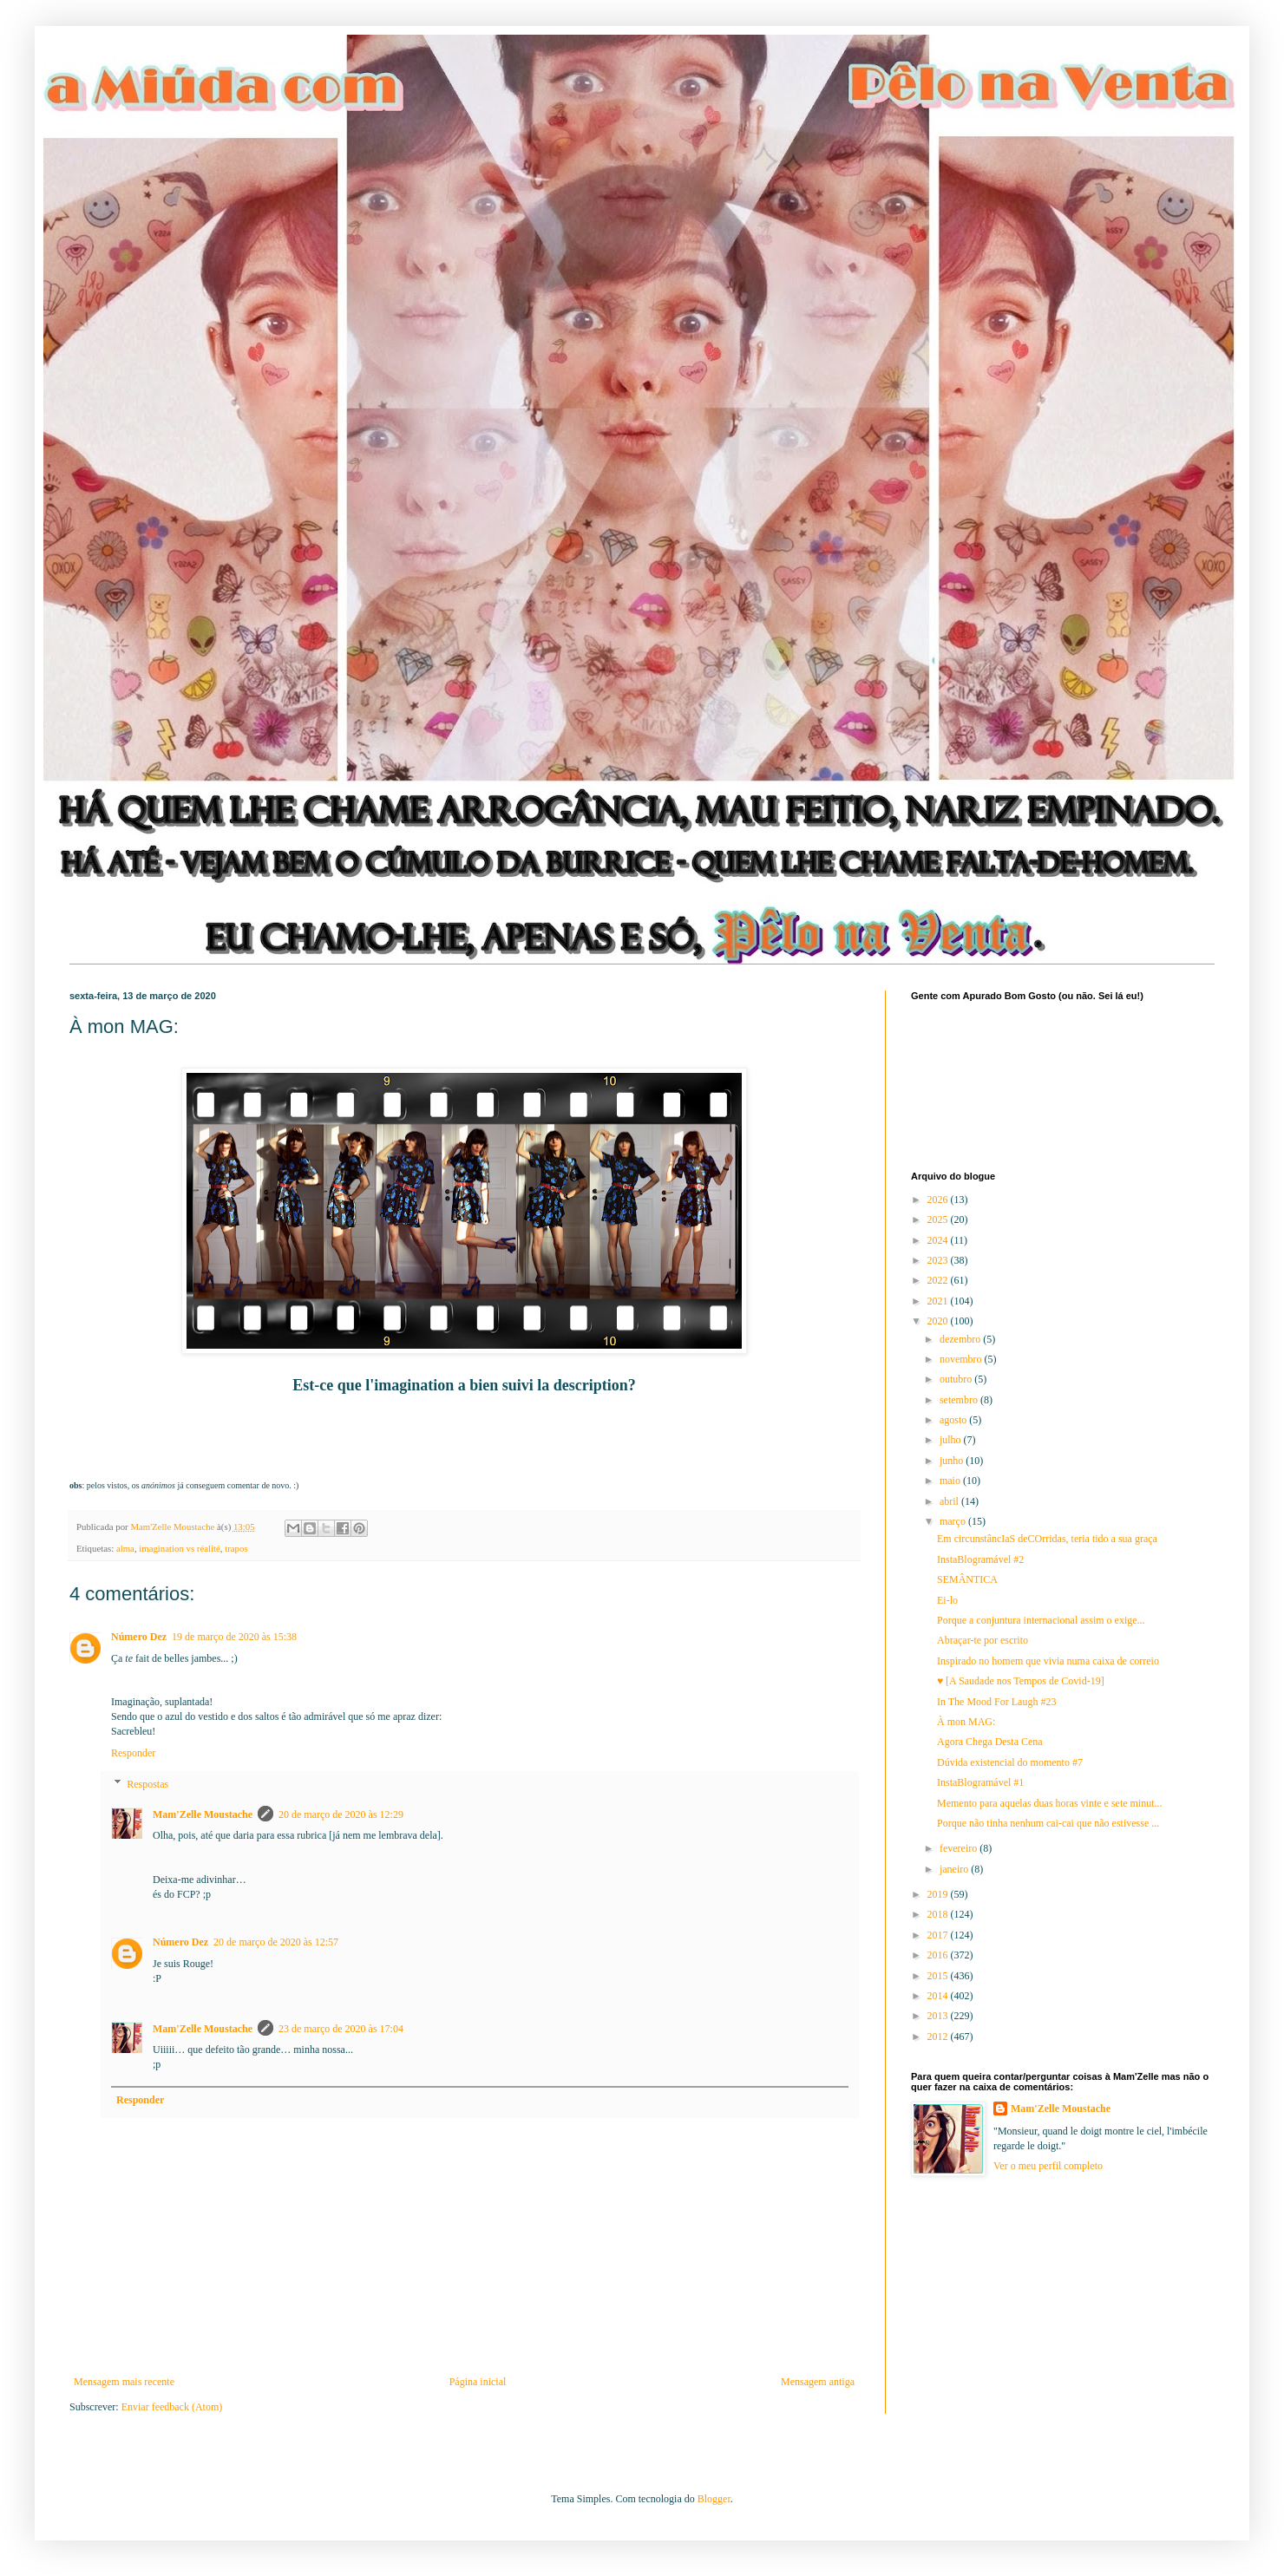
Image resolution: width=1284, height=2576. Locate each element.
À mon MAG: (966, 1722)
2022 (939, 1280)
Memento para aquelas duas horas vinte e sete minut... (1050, 1803)
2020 (939, 1321)
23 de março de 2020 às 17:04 (340, 2029)
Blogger (714, 2499)
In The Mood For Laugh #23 (996, 1702)
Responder (133, 1753)
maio (951, 1480)
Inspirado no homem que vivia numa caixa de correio (1048, 1661)
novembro (962, 1359)
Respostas (147, 1784)
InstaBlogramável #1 (980, 1782)
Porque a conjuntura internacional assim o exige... (1041, 1620)
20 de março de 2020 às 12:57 (275, 1942)
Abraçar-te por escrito (982, 1640)
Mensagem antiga (818, 2382)
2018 (939, 1914)
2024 (939, 1240)
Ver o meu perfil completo (1048, 2166)
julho (952, 1440)
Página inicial (478, 2382)
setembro (960, 1400)
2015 (939, 1976)
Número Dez (139, 1637)
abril (950, 1501)
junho (953, 1461)
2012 (939, 2036)
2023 (939, 1260)
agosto (954, 1420)
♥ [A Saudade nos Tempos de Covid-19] (1020, 1681)
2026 (939, 1199)
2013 (939, 2016)
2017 (939, 1935)
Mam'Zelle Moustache (202, 1814)
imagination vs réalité (179, 1548)
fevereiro (959, 1848)
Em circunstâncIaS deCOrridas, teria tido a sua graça (1047, 1539)
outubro (957, 1379)
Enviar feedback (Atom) (172, 2407)
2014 (939, 1996)
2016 (939, 1955)
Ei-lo (947, 1600)
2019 (939, 1894)
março (954, 1521)
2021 (939, 1301)
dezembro (961, 1339)
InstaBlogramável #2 (980, 1559)
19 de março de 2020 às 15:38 (234, 1637)
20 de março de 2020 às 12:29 (340, 1814)
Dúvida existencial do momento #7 (1010, 1762)
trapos (236, 1548)
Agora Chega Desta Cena (990, 1742)
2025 (939, 1219)
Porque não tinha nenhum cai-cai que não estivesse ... (1048, 1823)
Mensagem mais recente (124, 2382)
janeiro (955, 1869)
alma (125, 1548)
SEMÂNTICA (967, 1579)
